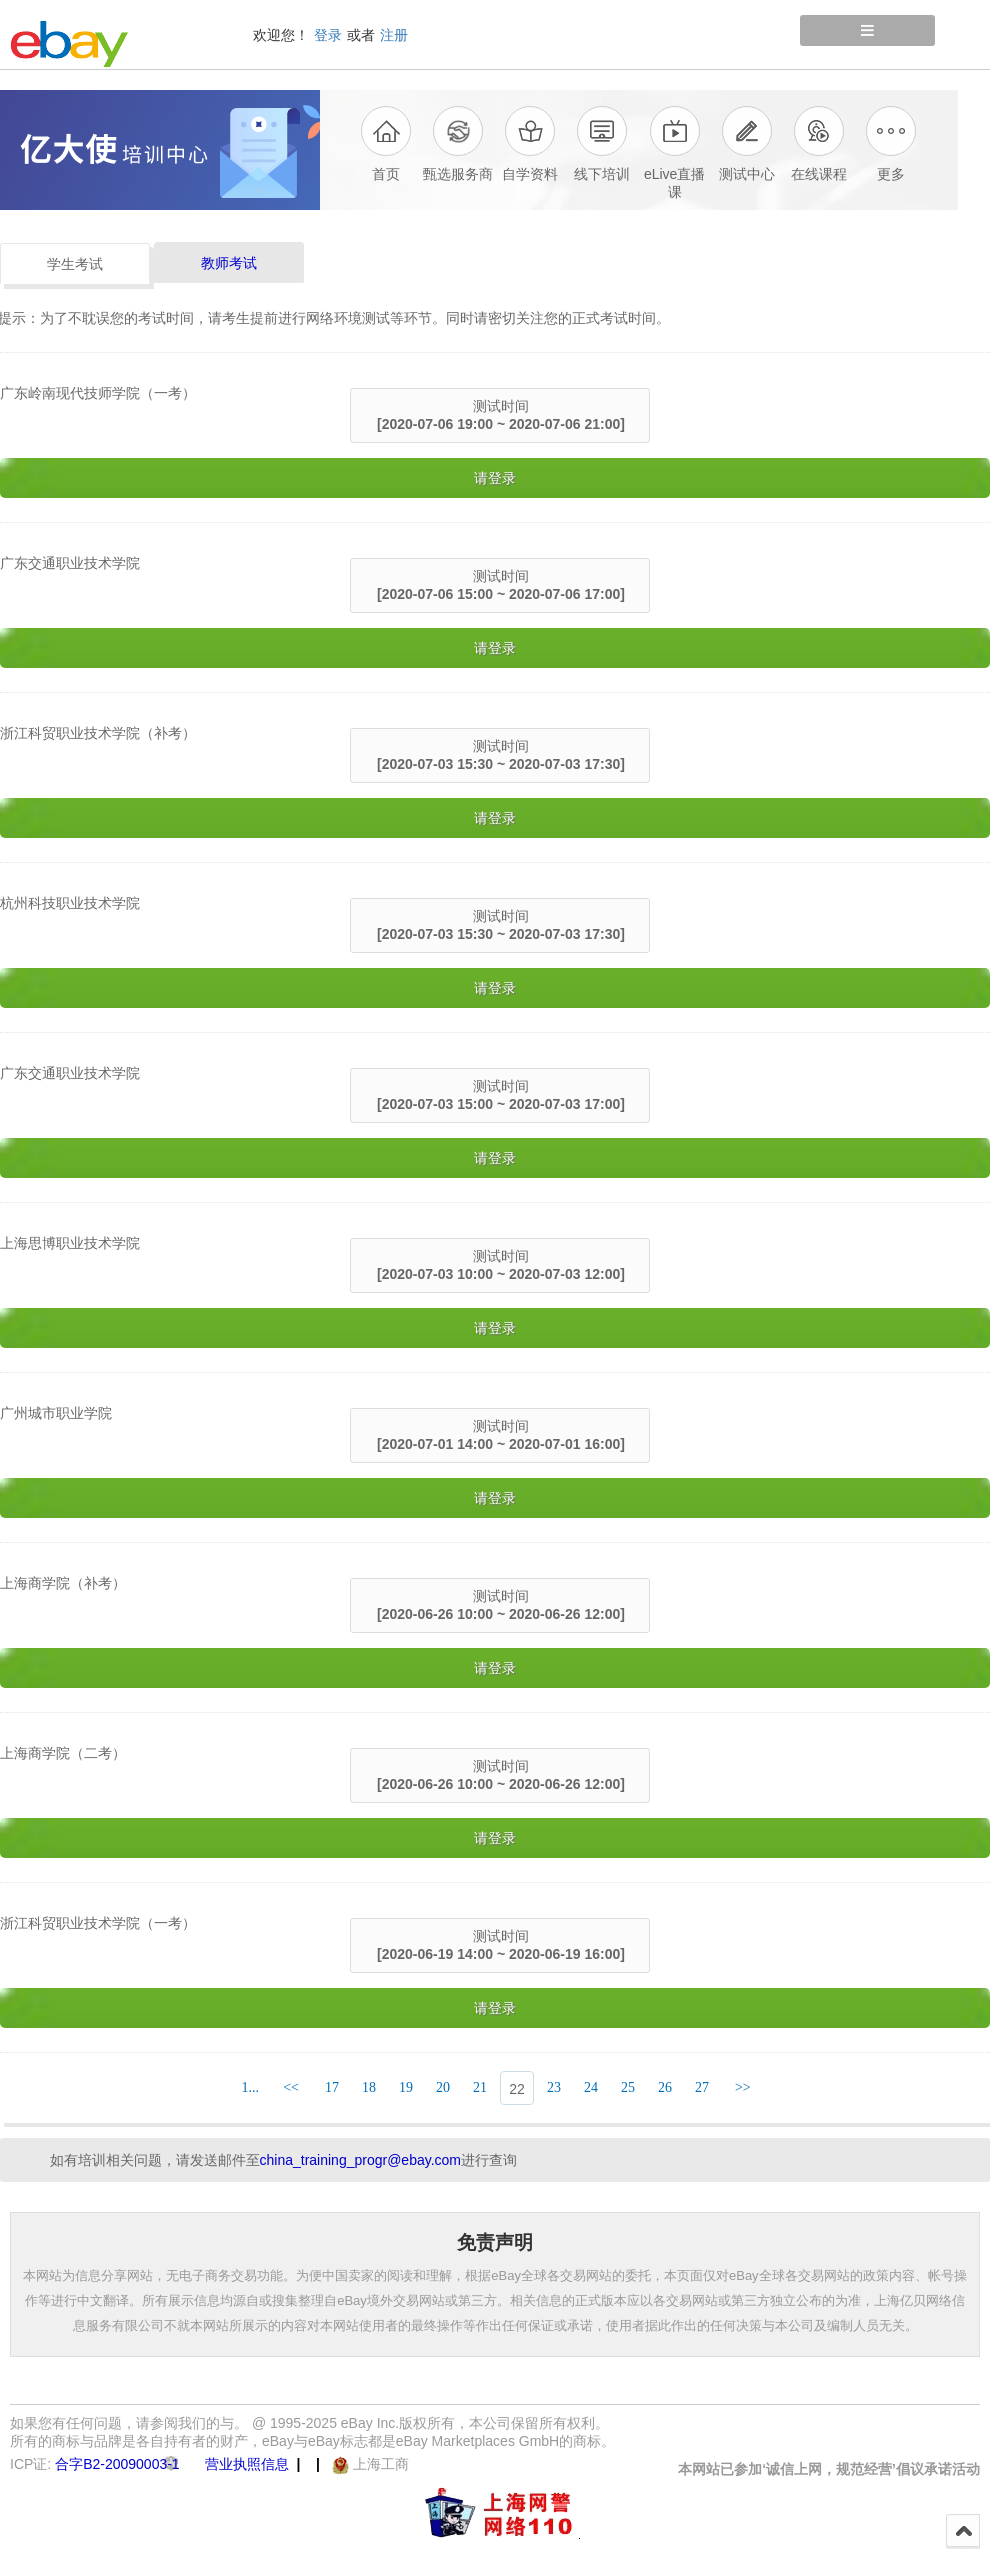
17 (332, 2087)
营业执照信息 (247, 2464)
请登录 (495, 478)
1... (250, 2087)
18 (369, 2087)
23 (554, 2087)
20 (443, 2087)
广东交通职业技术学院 (70, 563)
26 (665, 2087)
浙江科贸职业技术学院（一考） (98, 1923)
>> (743, 2087)
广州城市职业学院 (56, 1413)
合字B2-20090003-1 (117, 2464)
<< (291, 2087)
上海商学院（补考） (63, 1583)
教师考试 (229, 263)
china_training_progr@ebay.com (361, 2160)
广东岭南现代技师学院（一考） (98, 393)
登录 (328, 35)
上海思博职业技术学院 (70, 1243)
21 (480, 2087)
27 (702, 2087)
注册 (394, 35)
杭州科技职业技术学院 (70, 903)
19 (406, 2087)
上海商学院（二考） (63, 1753)
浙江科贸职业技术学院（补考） (98, 733)
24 (591, 2087)
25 (628, 2087)
